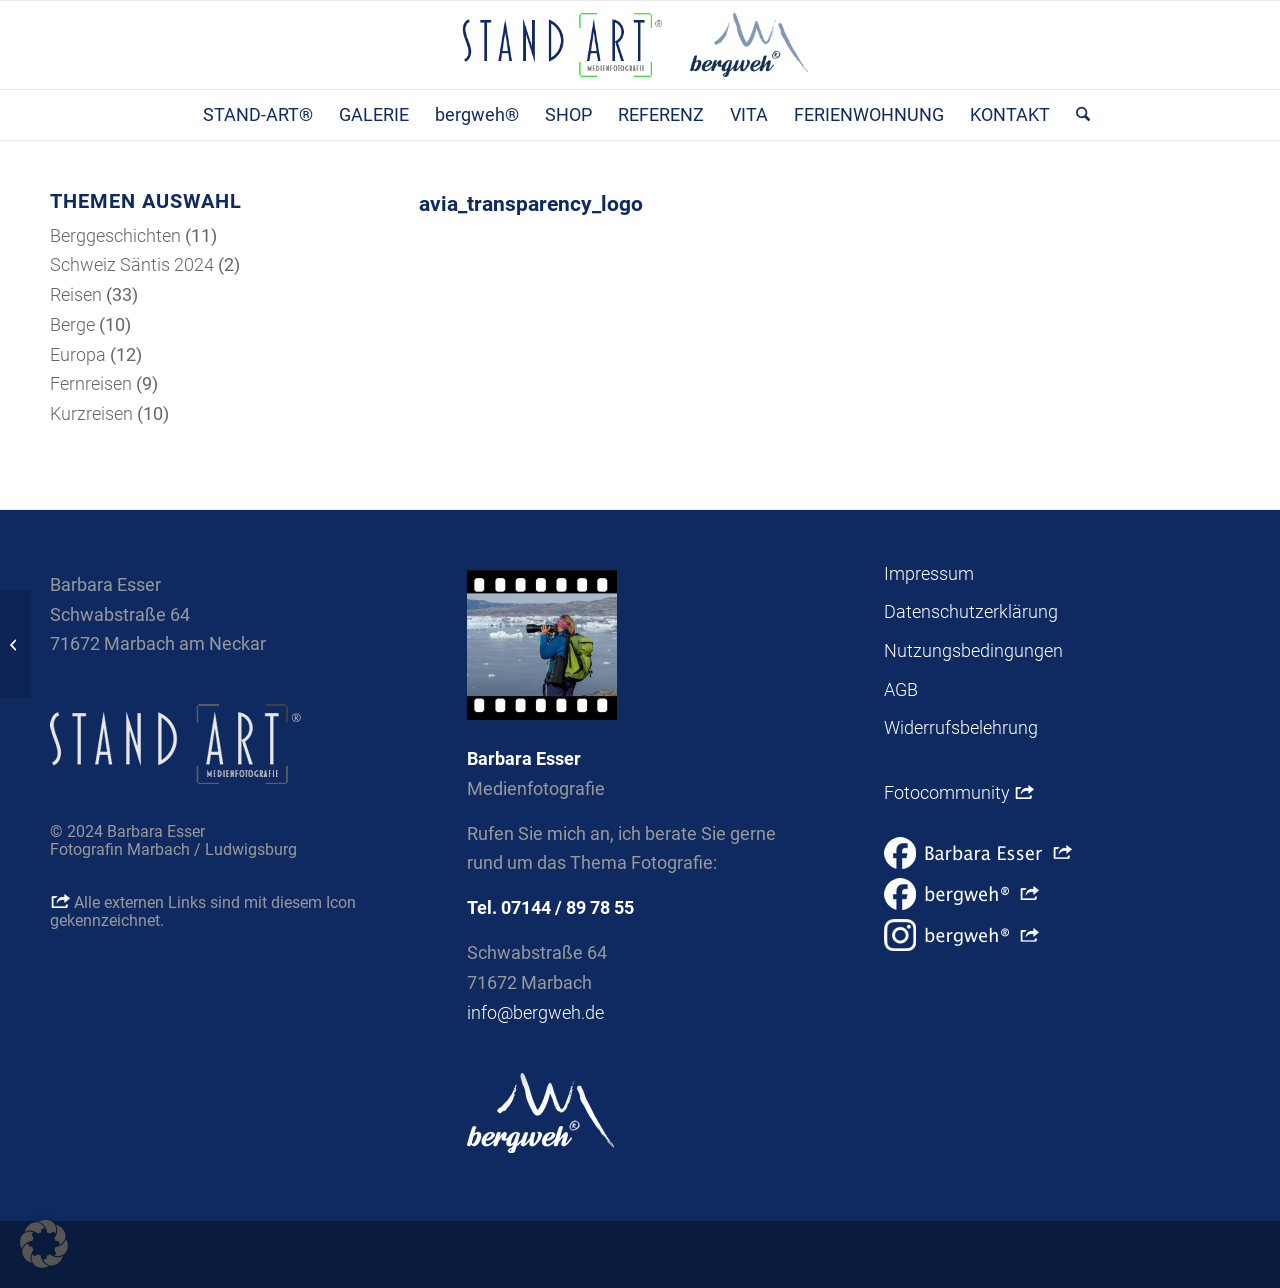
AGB (901, 689)
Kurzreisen (91, 413)
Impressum (929, 573)
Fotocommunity (959, 792)
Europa (78, 354)
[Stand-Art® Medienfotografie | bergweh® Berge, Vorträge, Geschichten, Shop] (640, 45)
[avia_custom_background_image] (15, 644)
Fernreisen (91, 383)
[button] (44, 1244)
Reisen (76, 294)
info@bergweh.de (535, 1012)
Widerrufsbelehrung (961, 727)
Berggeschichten (115, 235)
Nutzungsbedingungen (973, 650)
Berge (72, 324)
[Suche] (1076, 115)
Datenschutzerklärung (971, 611)
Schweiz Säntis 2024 (132, 264)
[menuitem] (258, 115)
